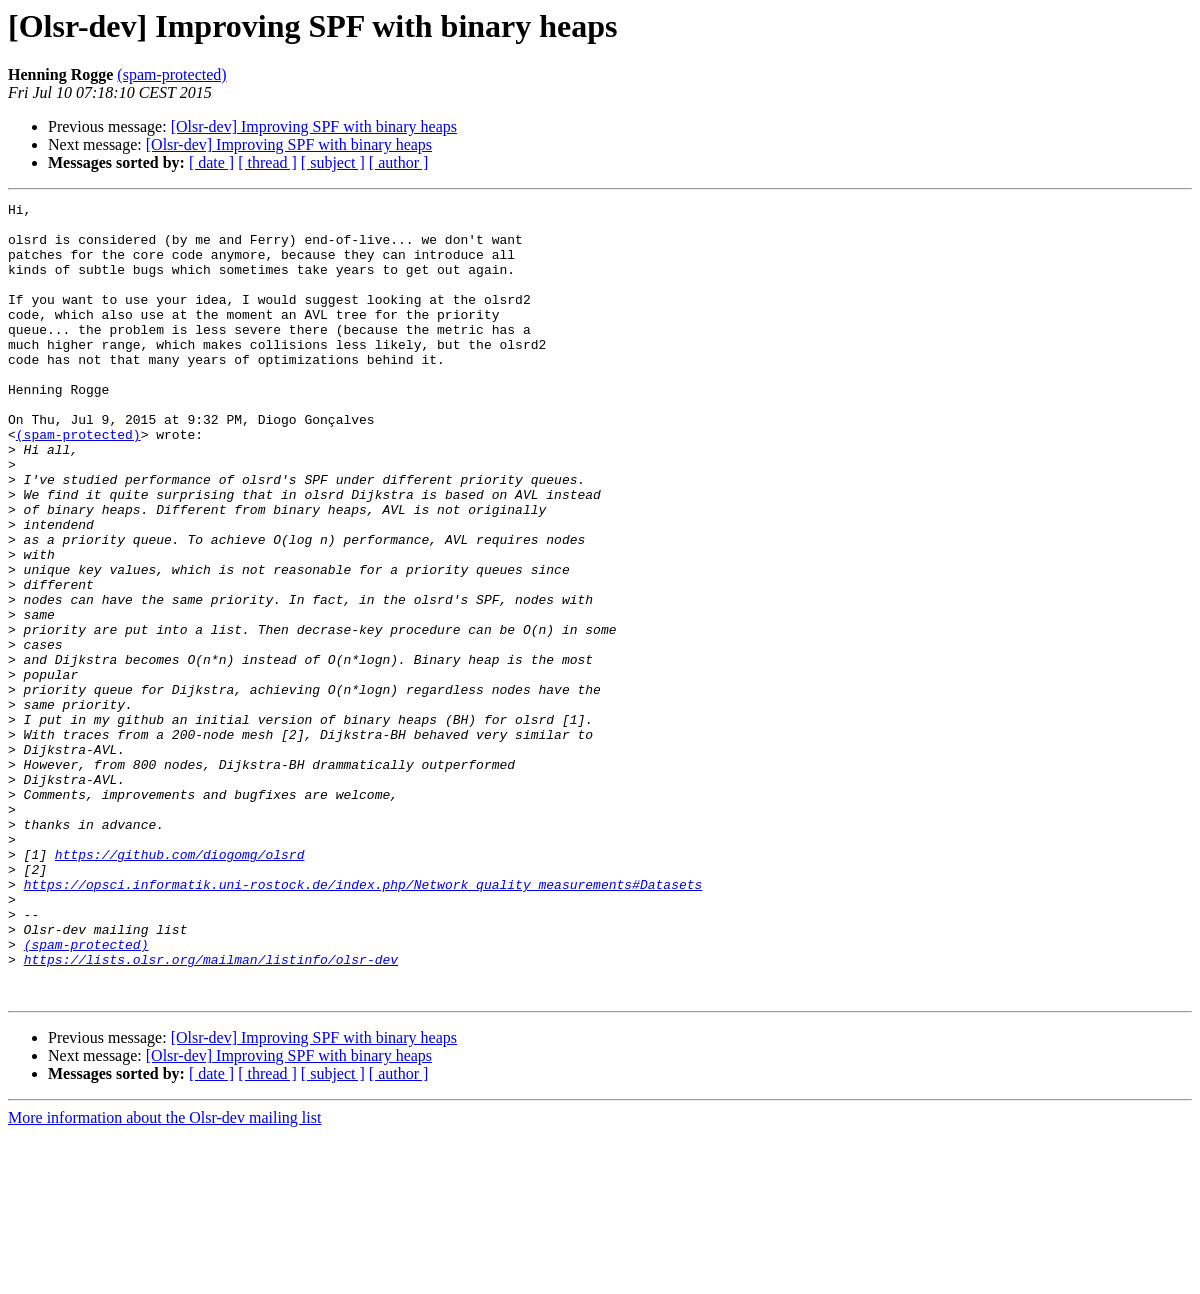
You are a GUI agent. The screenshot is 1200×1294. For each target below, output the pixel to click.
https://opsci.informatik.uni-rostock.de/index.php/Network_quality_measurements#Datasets (363, 1022)
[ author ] (399, 162)
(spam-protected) (171, 74)
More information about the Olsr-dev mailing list (164, 1276)
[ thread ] (267, 162)
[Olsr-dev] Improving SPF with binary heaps (314, 126)
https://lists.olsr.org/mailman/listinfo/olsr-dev (211, 1112)
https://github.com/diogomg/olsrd (180, 986)
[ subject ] (333, 162)
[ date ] (211, 162)
